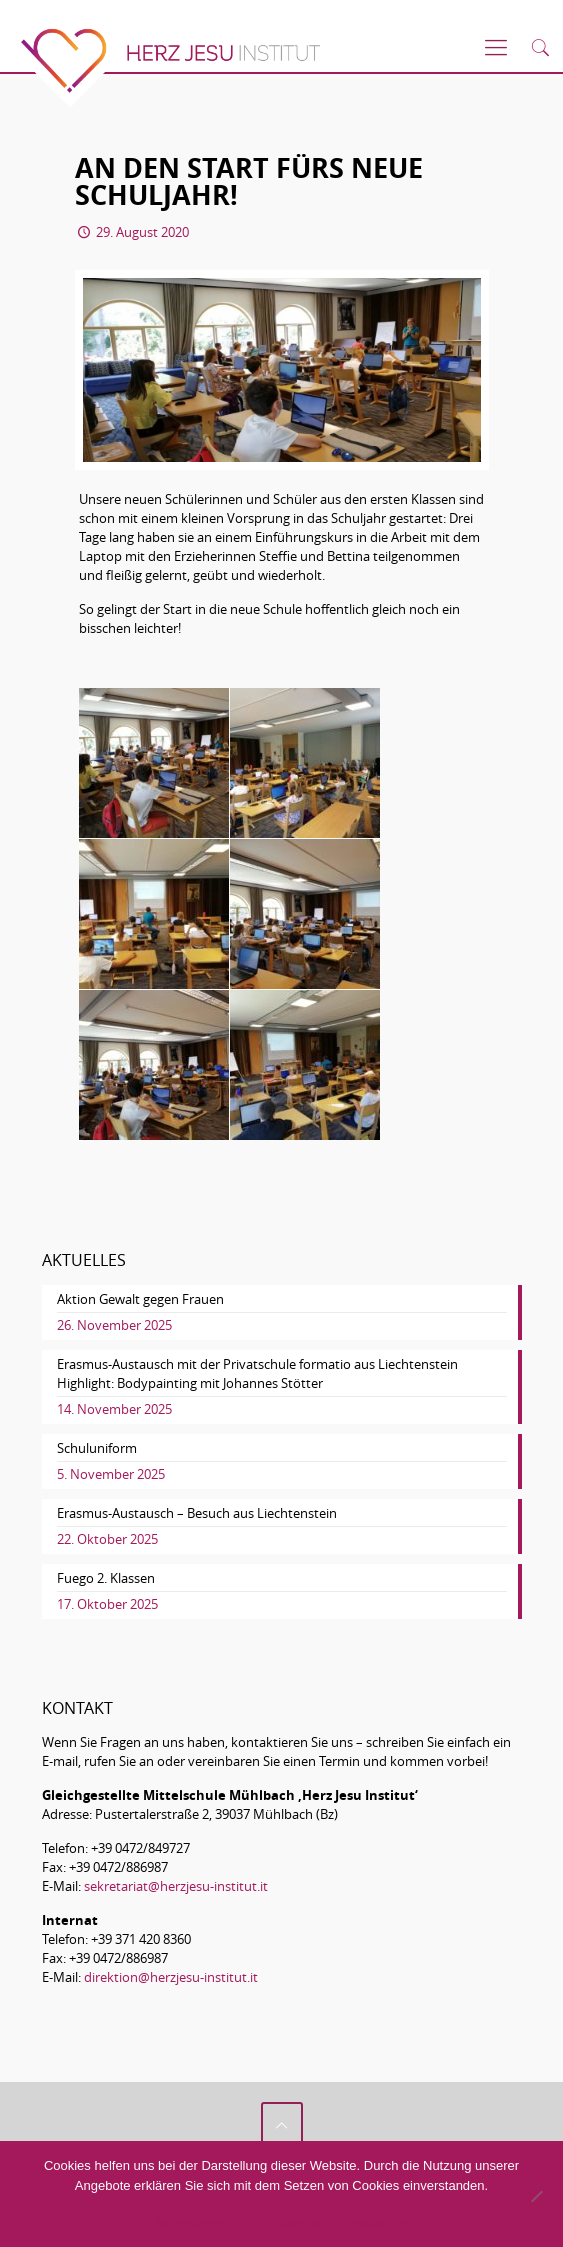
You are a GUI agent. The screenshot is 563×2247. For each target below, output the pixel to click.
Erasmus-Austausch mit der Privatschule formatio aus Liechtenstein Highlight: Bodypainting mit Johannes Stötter (257, 1373)
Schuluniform (97, 1448)
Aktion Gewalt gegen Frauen (140, 1299)
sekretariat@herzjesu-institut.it (176, 1886)
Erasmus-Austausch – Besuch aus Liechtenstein (197, 1513)
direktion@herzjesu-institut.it (171, 1977)
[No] (536, 2196)
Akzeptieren (190, 2223)
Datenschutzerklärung (342, 2223)
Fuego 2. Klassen (106, 1578)
